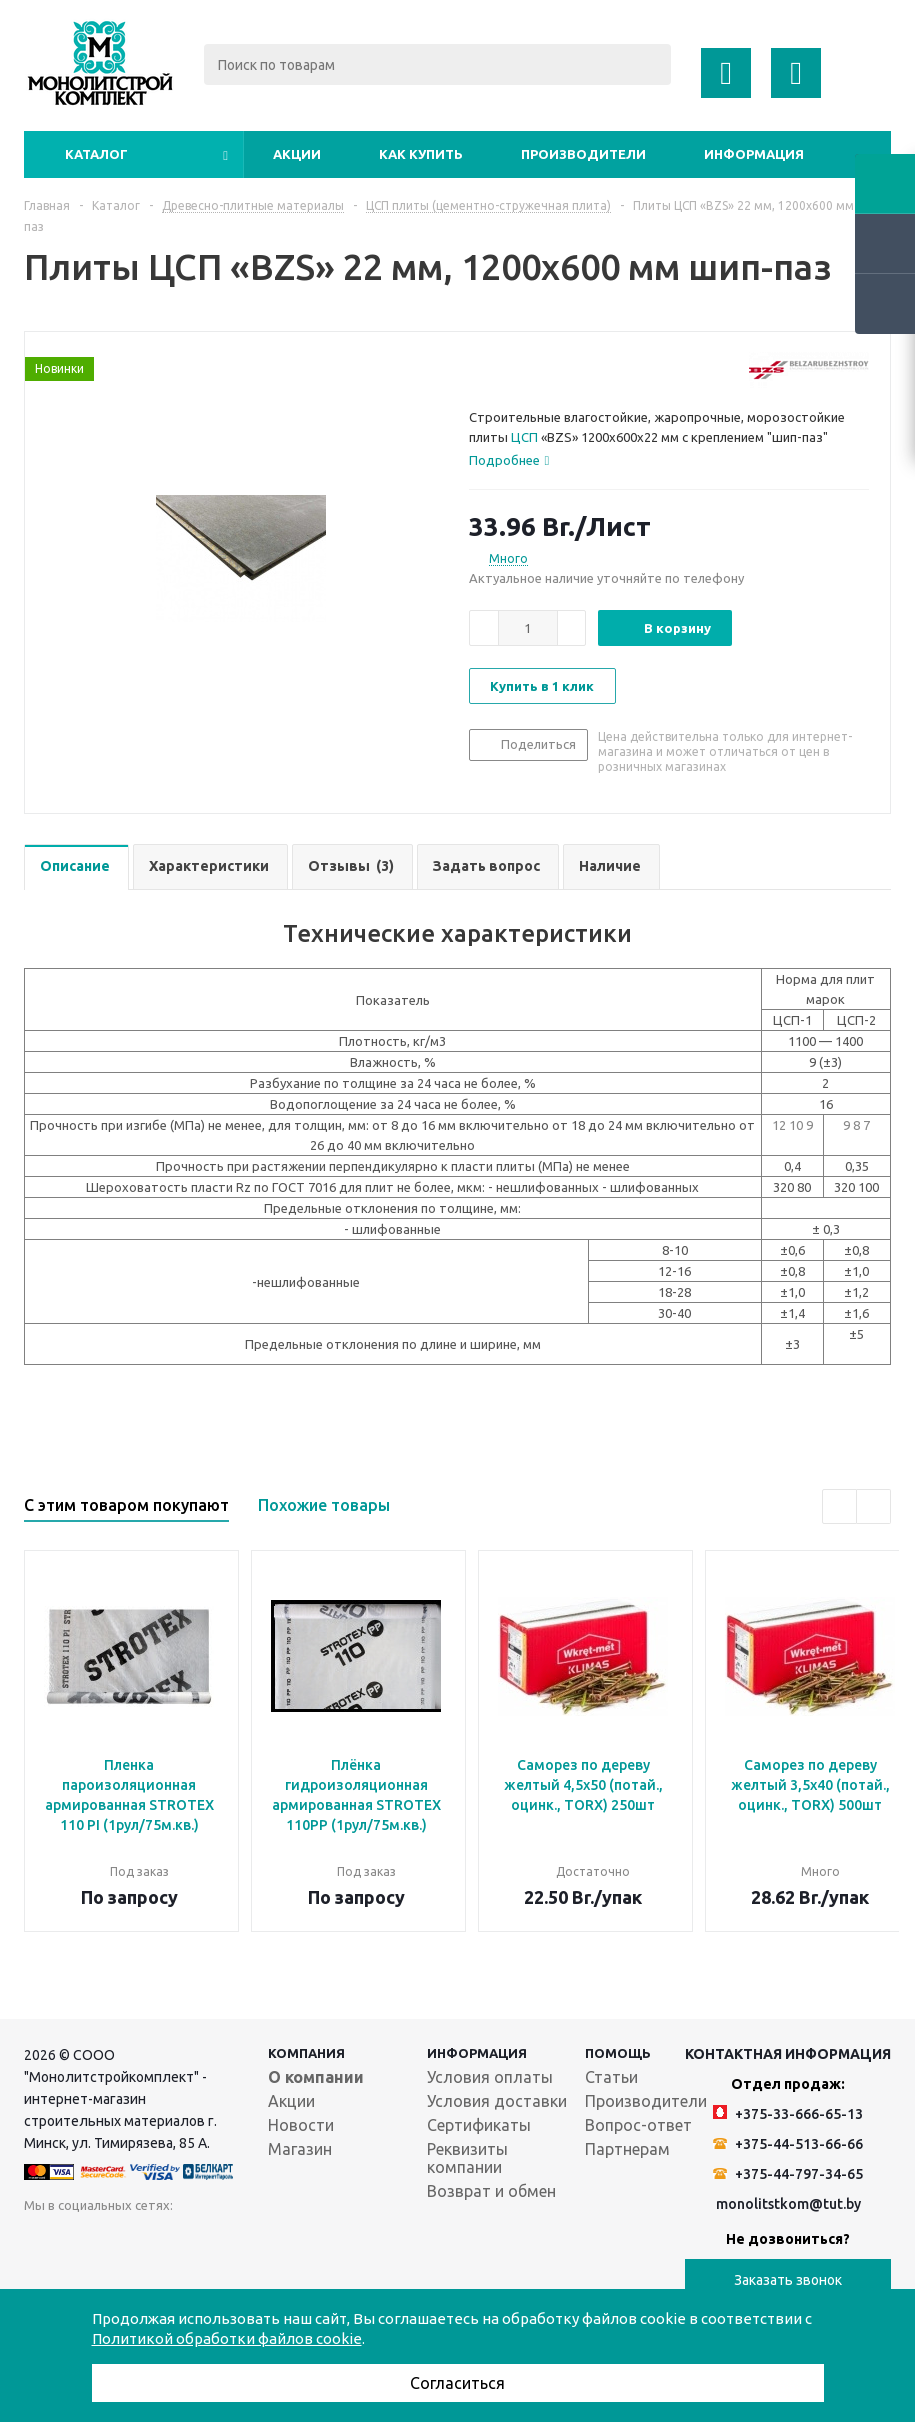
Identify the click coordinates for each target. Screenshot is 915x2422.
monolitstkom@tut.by (788, 2204)
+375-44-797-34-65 (788, 2174)
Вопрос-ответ (638, 2125)
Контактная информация (788, 2054)
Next (873, 1506)
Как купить (421, 154)
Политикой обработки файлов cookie (227, 2338)
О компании (316, 2077)
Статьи (611, 2077)
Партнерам (627, 2149)
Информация (754, 154)
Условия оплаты (490, 2077)
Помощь (618, 2053)
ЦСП (524, 437)
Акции (297, 154)
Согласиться (457, 2383)
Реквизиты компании (467, 2158)
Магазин (300, 2149)
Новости (301, 2125)
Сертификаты (479, 2125)
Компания (306, 2053)
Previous (839, 1506)
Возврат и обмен (491, 2191)
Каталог (96, 154)
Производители (583, 154)
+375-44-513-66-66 (788, 2144)
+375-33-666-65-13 (788, 2113)
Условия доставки (497, 2101)
